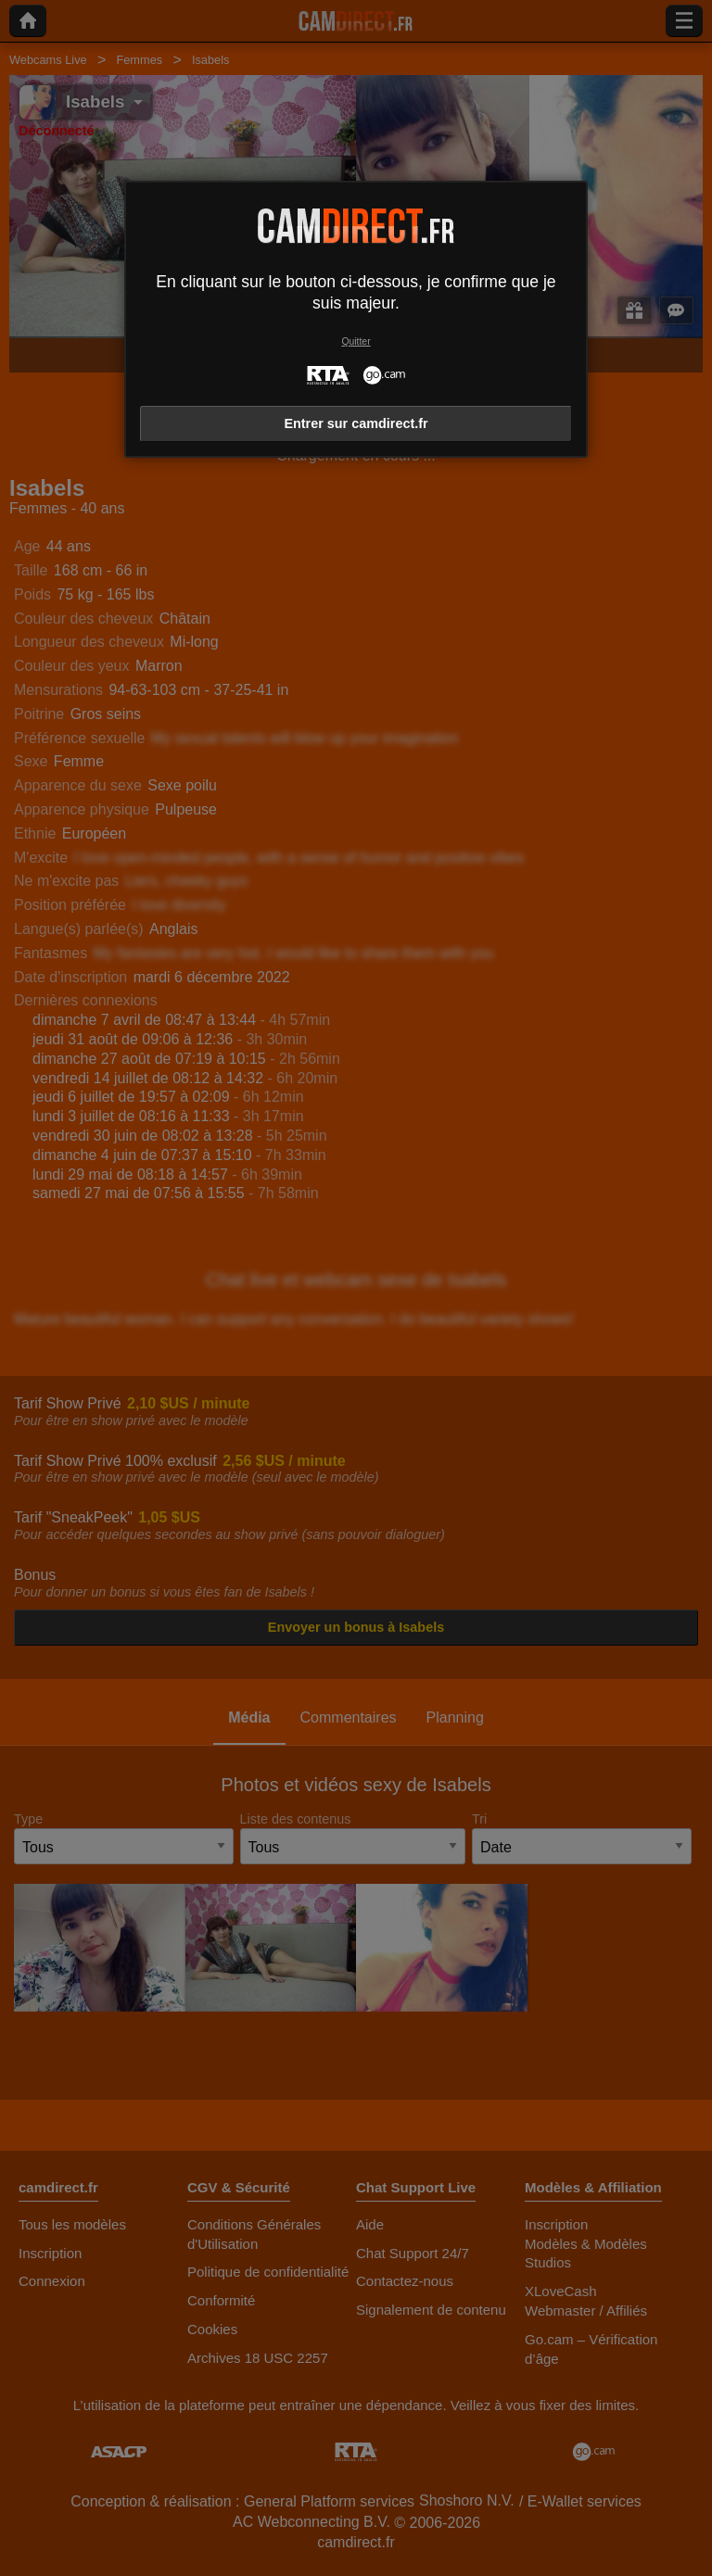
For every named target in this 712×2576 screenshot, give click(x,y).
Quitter (355, 341)
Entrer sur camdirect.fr (355, 423)
